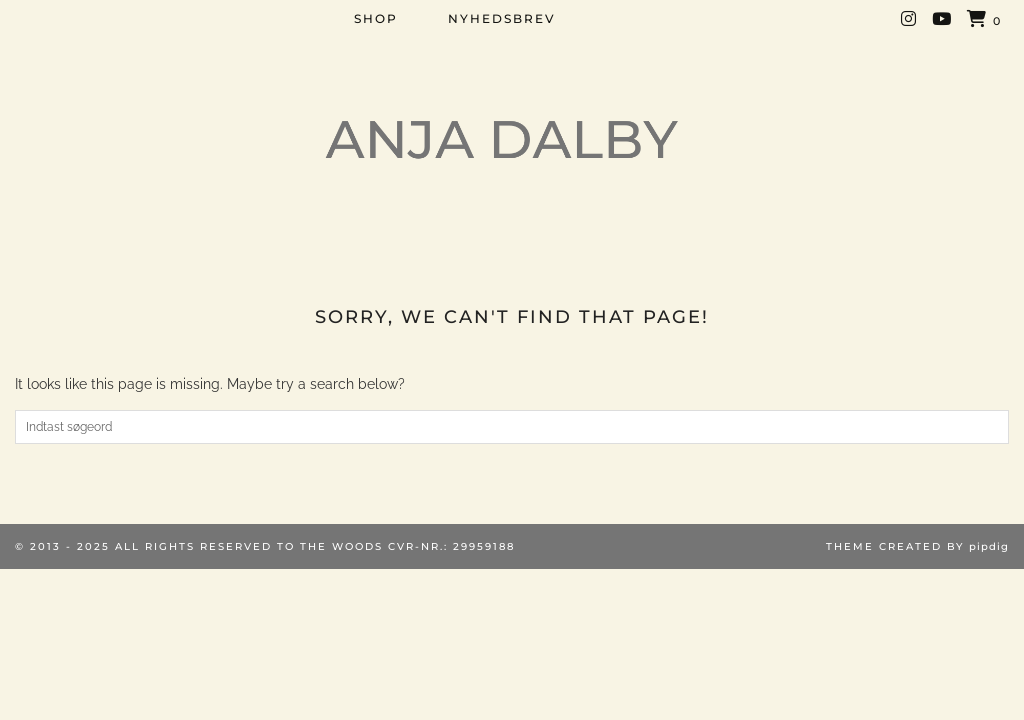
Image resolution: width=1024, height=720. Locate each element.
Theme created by (917, 546)
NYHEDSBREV (502, 18)
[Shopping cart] (984, 20)
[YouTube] (942, 19)
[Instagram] (909, 19)
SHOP (376, 18)
